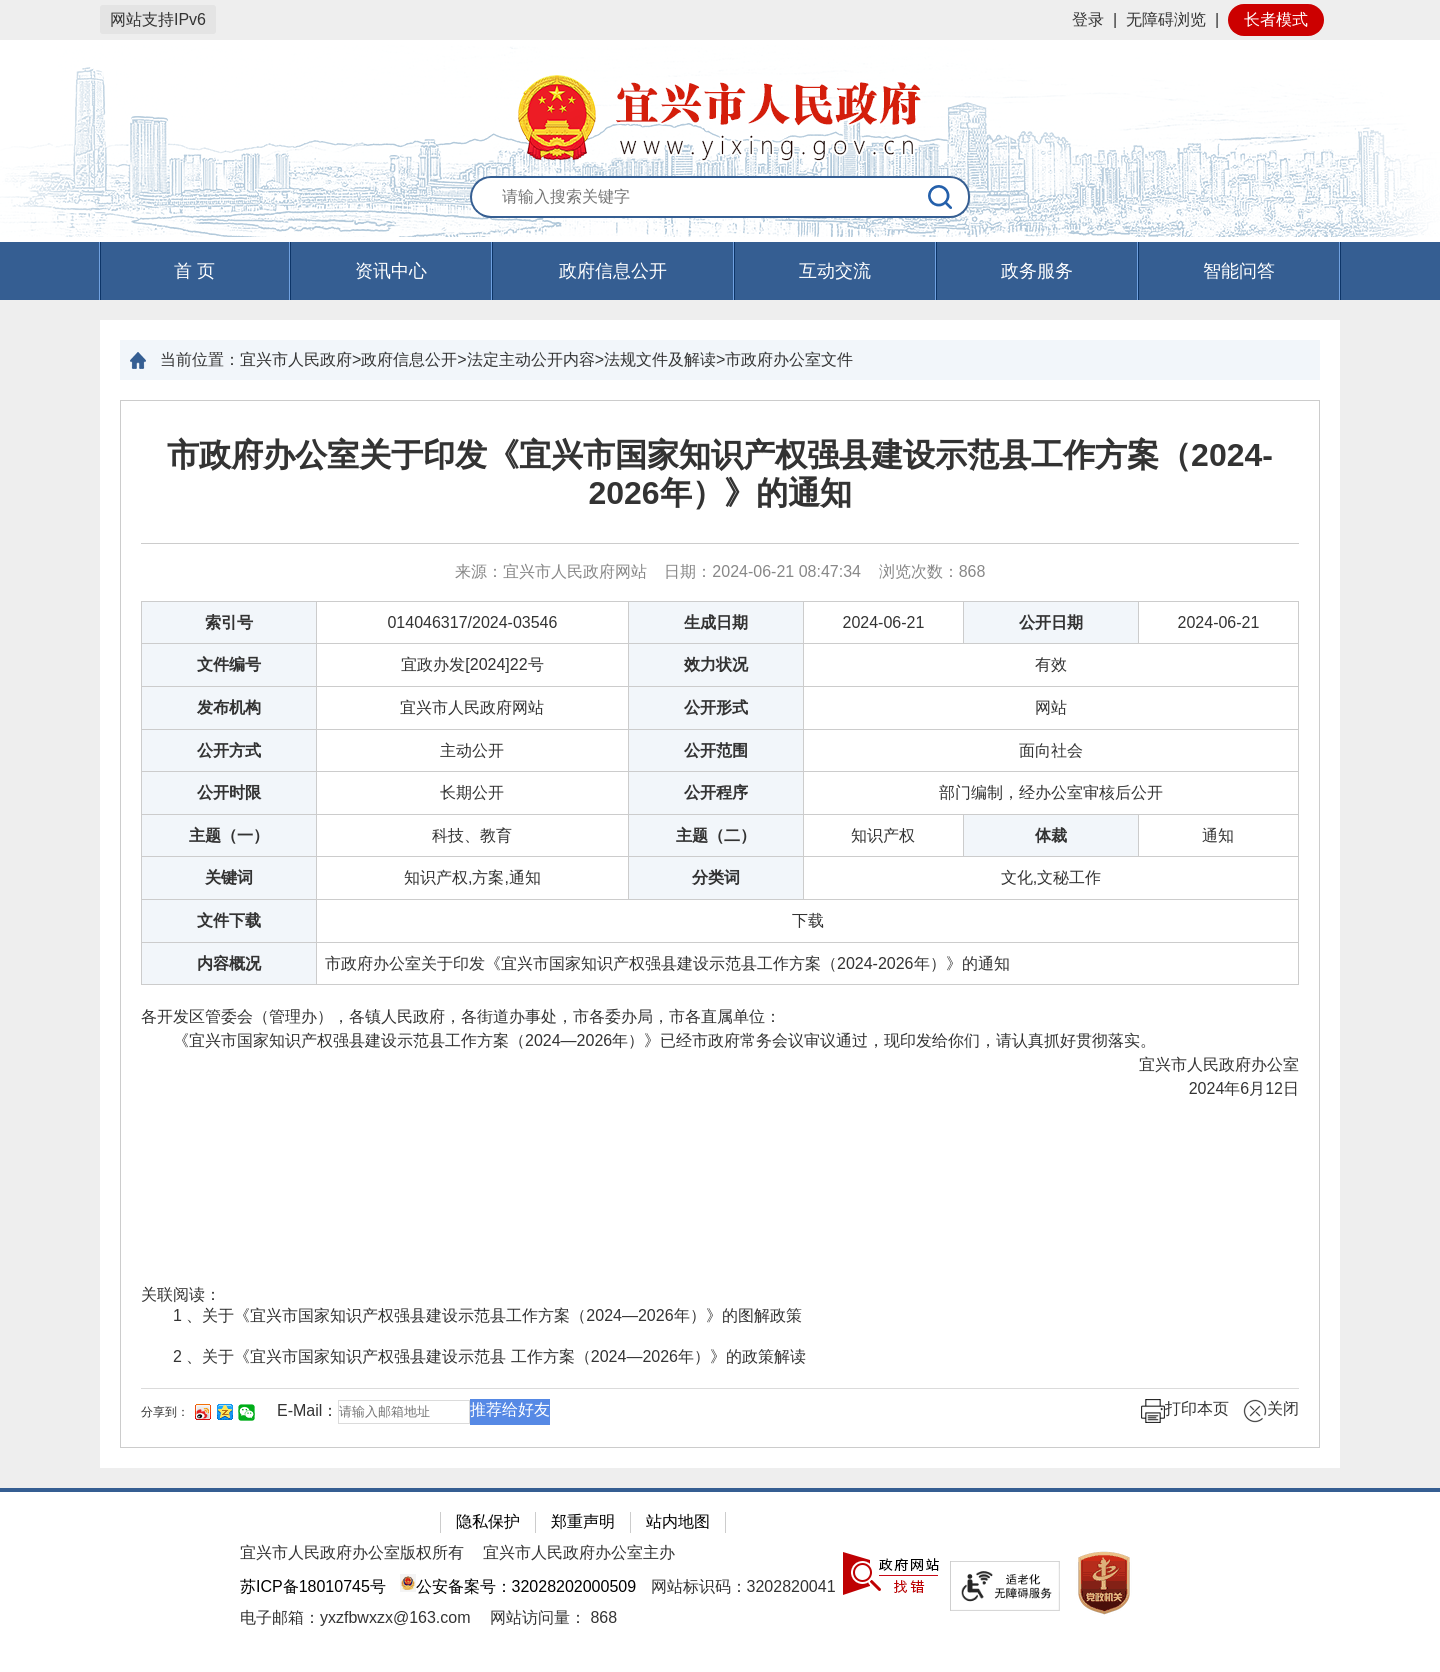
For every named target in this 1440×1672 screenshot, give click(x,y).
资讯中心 (391, 271)
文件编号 (229, 664)
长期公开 (472, 792)
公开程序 (716, 792)
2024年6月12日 (1244, 1088)
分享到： (165, 1412)
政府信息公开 (613, 271)
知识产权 (883, 835)
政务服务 (1037, 271)
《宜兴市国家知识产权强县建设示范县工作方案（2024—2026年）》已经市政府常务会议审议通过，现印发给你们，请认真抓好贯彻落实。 (648, 1040)
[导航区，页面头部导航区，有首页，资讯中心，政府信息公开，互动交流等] (720, 271)
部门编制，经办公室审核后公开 (1051, 792)
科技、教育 (472, 835)
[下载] (808, 920)
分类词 (716, 877)
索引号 (229, 622)
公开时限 (229, 792)
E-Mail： (307, 1410)
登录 (1088, 19)
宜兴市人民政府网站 (472, 707)
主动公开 (472, 750)
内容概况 (229, 963)
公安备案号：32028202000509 (518, 1586)
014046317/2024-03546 (472, 622)
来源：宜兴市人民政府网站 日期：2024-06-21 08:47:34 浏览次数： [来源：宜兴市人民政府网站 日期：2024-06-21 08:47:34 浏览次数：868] (720, 571)
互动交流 (835, 271)
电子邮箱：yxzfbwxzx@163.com (355, 1617)
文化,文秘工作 (1051, 877)
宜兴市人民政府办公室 (1182, 1064)
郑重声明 (583, 1521)
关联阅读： (181, 1294)
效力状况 (716, 664)
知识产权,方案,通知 (472, 877)
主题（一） (229, 835)
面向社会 (1051, 750)
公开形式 (716, 707)
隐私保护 (488, 1521)
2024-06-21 (884, 622)
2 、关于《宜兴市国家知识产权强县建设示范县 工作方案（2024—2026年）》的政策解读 (489, 1356)
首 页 (194, 271)
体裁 (1051, 835)
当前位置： (200, 359)
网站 (1051, 707)
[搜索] (941, 197)
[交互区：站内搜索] (720, 198)
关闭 (1271, 1411)
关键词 (229, 877)
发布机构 (229, 707)
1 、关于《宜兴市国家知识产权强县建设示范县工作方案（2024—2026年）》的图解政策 (487, 1315)
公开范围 (716, 750)
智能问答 (1239, 271)
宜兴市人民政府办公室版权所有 (352, 1552)
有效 (1051, 664)
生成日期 (716, 622)
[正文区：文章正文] (720, 924)
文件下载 (229, 920)
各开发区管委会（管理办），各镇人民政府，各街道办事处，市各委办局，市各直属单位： (461, 1016)
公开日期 (1051, 622)
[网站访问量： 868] (553, 1617)
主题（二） (716, 835)
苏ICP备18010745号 (313, 1586)
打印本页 (1185, 1411)
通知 (1218, 835)
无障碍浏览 (1166, 19)
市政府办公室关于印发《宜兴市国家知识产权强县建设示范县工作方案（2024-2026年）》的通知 (720, 474)
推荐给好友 (510, 1409)
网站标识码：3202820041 (743, 1586)
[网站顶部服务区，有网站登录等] (720, 20)
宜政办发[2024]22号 (472, 664)
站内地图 (678, 1521)
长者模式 (1276, 19)
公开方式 (229, 750)
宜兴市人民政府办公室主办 (579, 1552)
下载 (808, 920)
